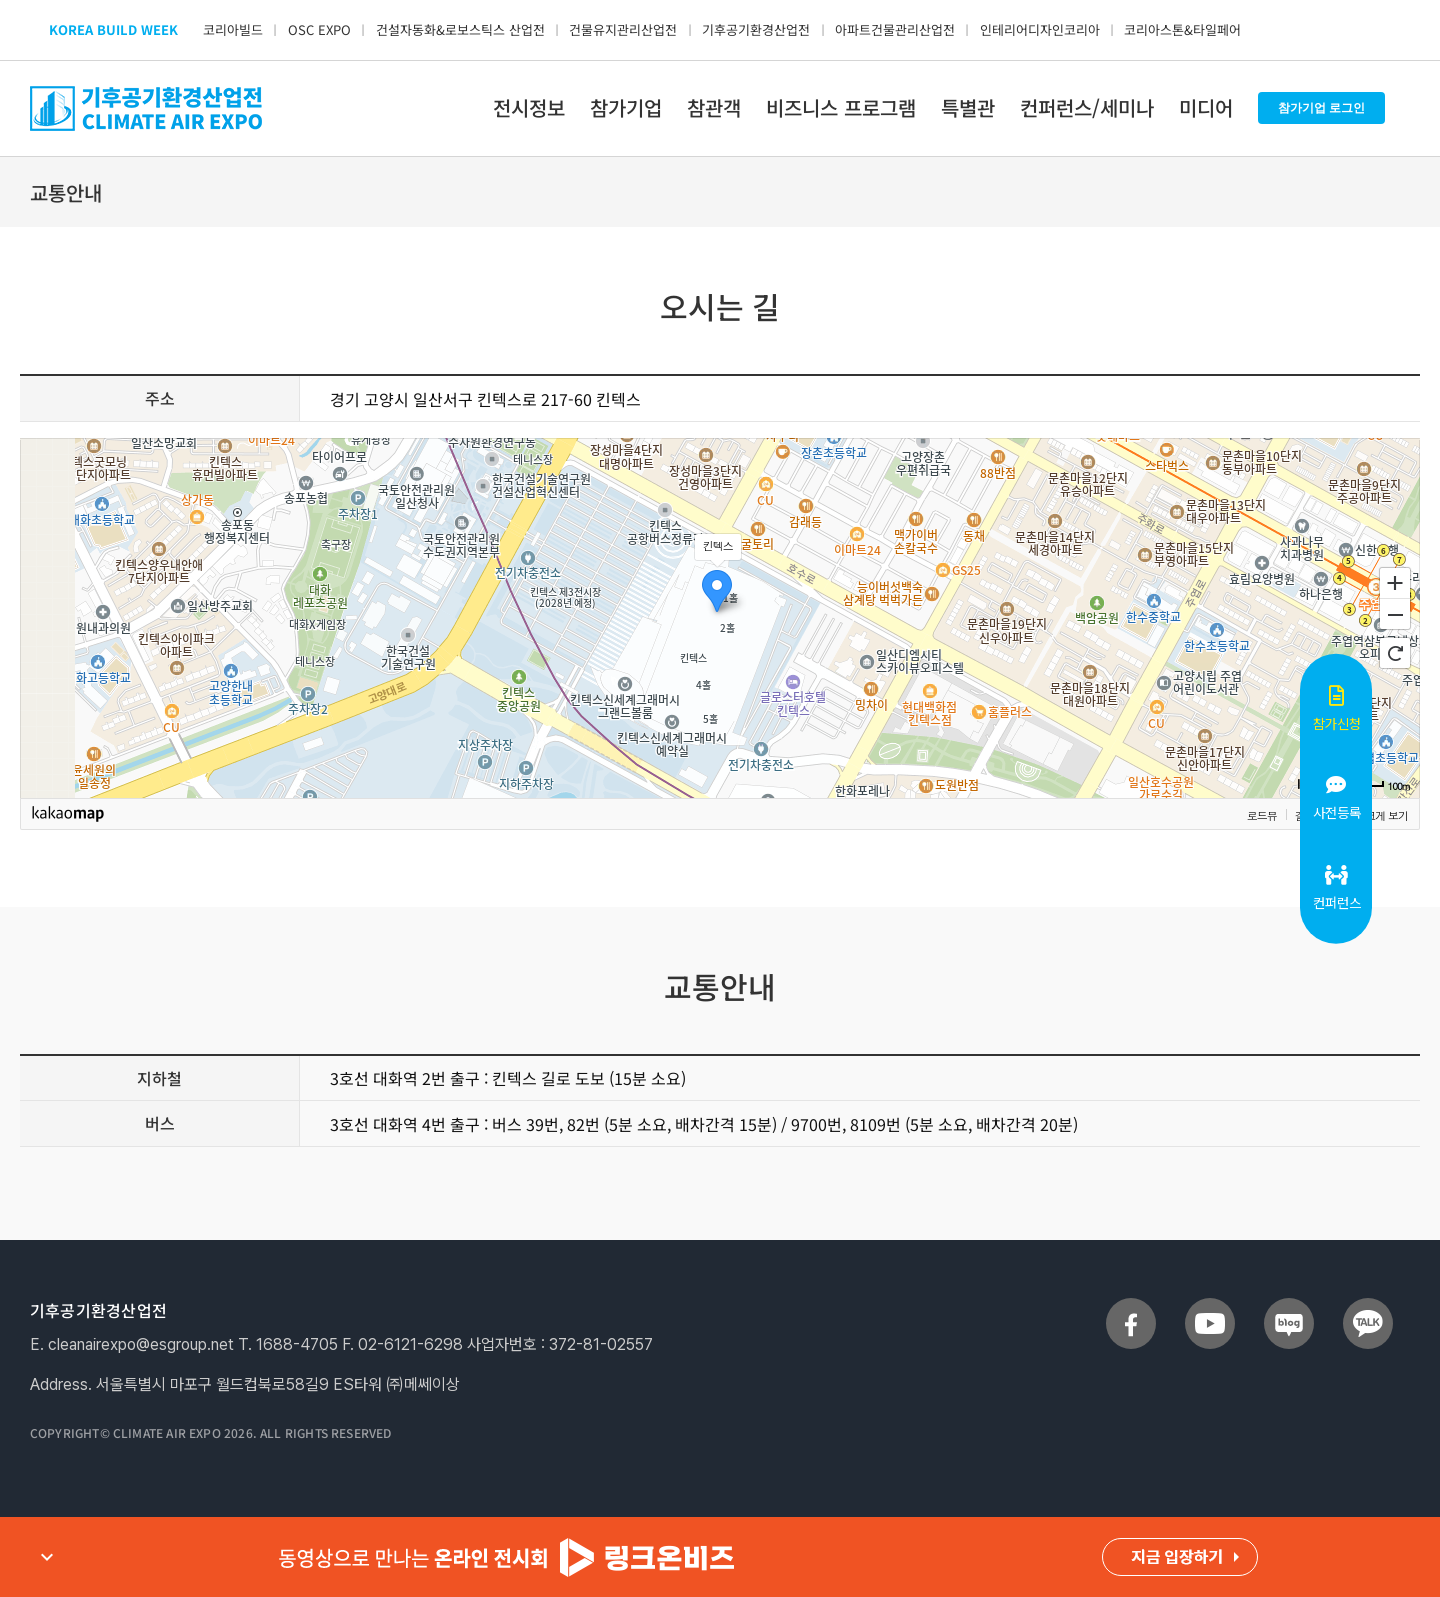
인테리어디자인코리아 (1040, 29)
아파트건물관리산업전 (895, 29)
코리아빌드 (233, 29)
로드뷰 (1262, 815)
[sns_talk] (1368, 1306)
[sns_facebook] (1131, 1306)
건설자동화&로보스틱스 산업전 (460, 29)
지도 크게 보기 (1375, 815)
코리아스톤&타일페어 (1182, 29)
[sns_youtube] (1210, 1306)
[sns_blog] (1289, 1306)
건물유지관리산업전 (623, 29)
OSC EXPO (319, 29)
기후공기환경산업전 (756, 29)
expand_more (47, 1557)
